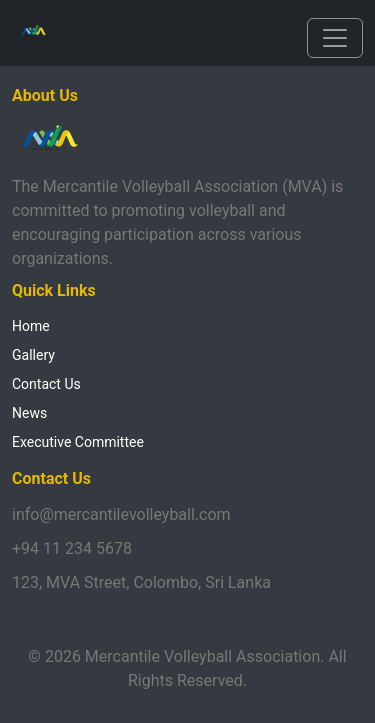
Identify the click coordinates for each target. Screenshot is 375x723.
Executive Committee (78, 442)
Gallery (33, 355)
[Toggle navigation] (335, 38)
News (29, 413)
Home (31, 326)
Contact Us (46, 384)
